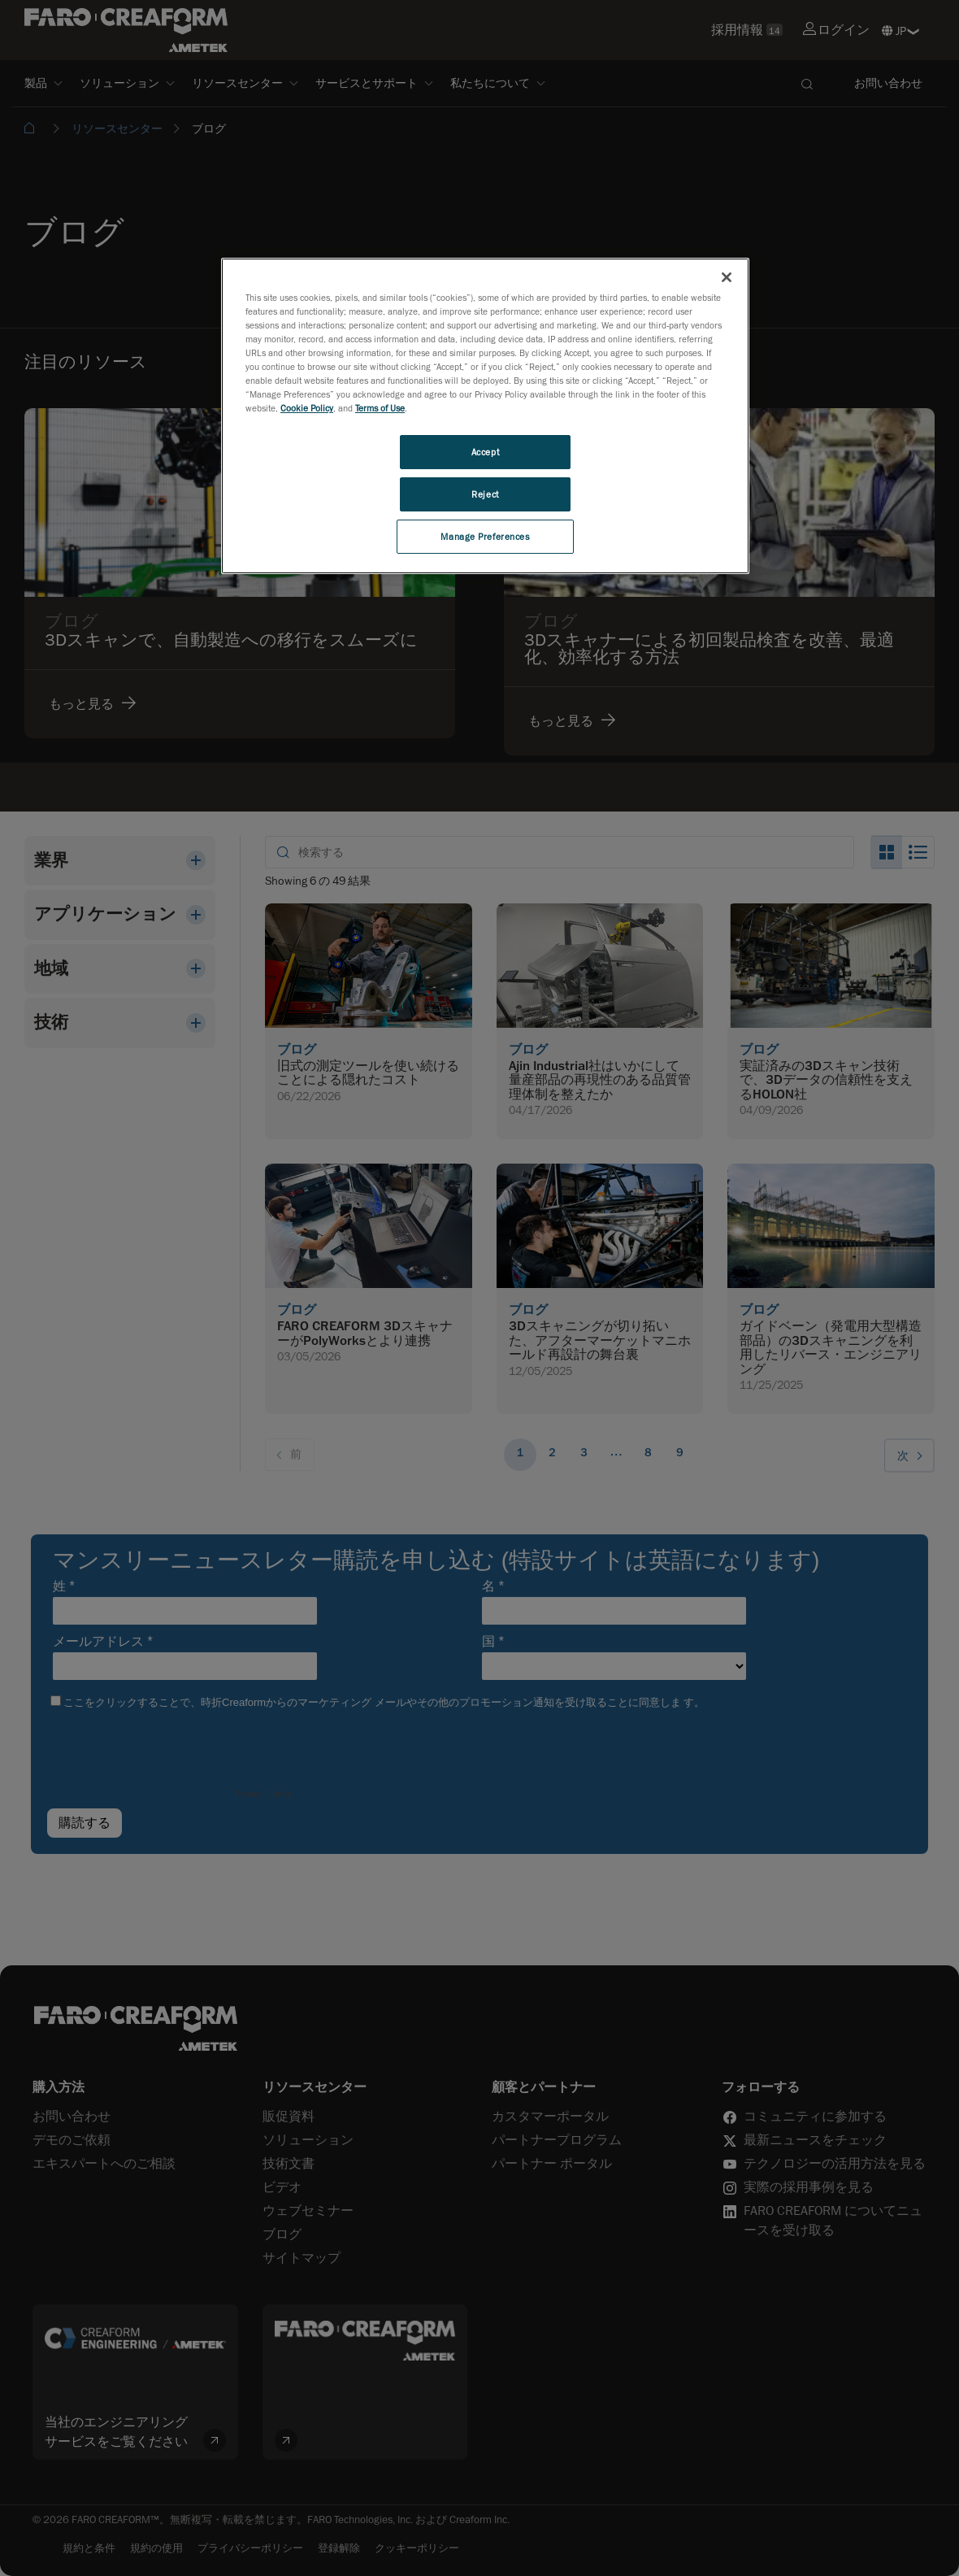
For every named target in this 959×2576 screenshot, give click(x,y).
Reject (484, 494)
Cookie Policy (306, 407)
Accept (485, 451)
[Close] (726, 277)
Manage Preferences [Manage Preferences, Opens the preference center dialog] (484, 536)
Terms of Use (380, 407)
